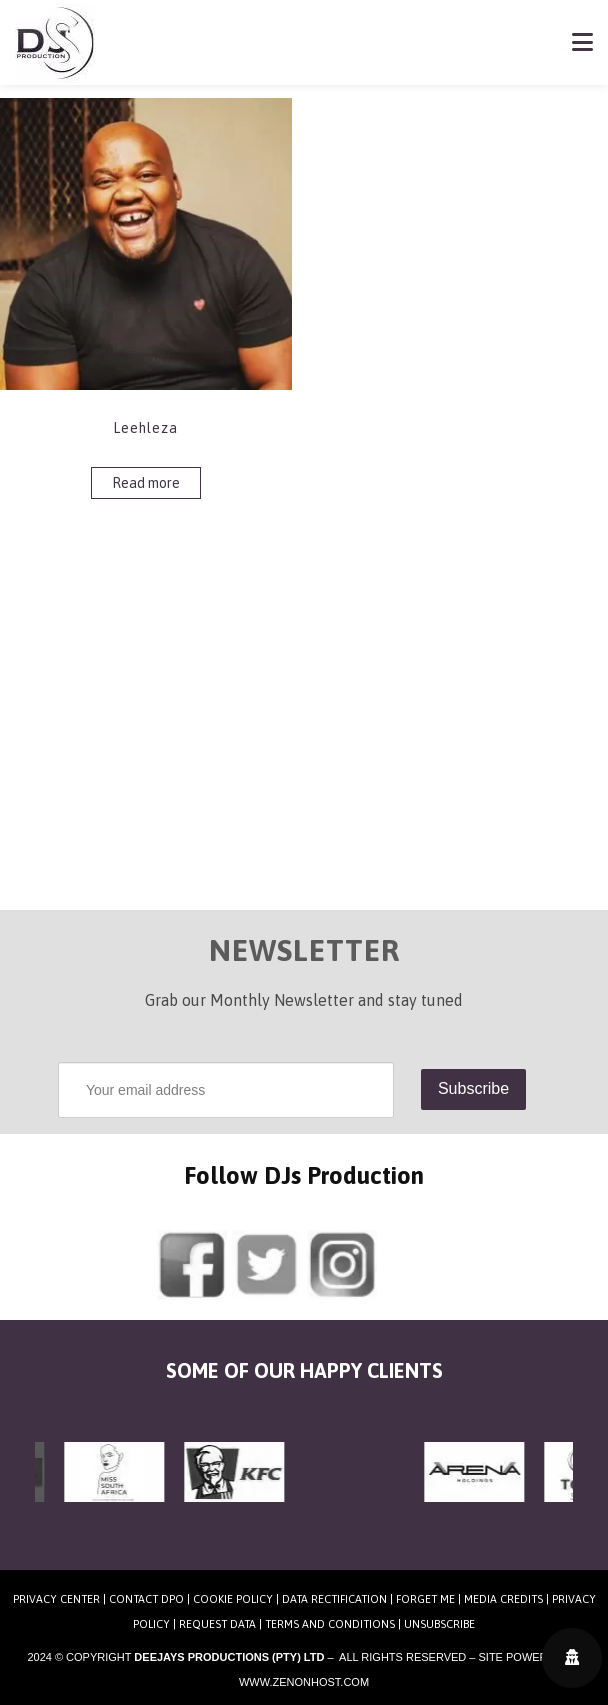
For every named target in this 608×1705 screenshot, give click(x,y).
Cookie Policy (233, 1599)
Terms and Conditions (330, 1624)
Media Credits (503, 1599)
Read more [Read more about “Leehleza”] (146, 483)
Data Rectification (334, 1599)
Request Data (217, 1624)
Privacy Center (56, 1599)
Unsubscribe (439, 1624)
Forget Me (425, 1599)
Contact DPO (146, 1599)
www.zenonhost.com (304, 1682)
